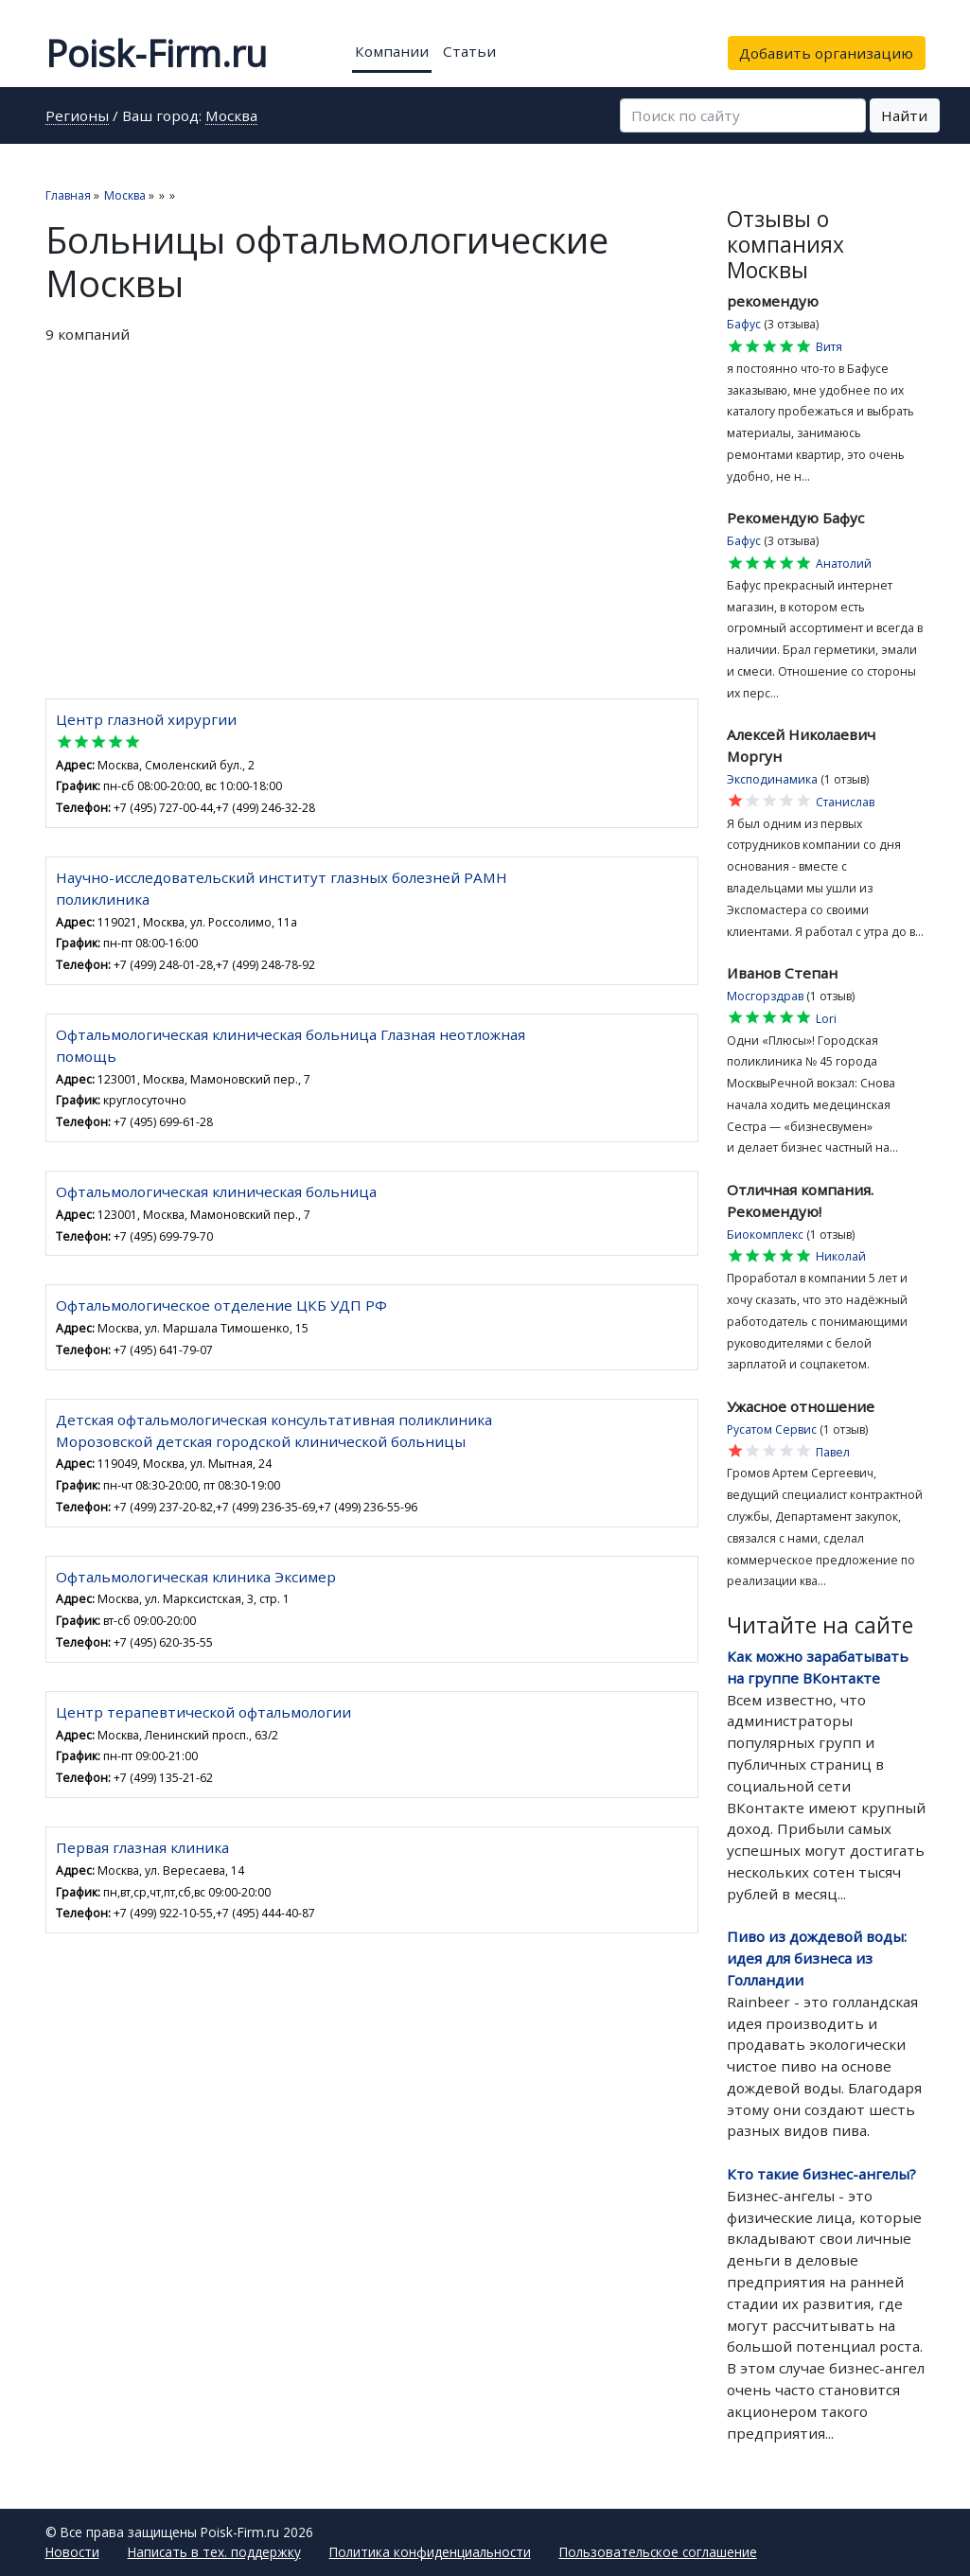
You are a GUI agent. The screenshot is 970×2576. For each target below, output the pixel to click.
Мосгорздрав (765, 996)
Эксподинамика (772, 779)
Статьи (469, 51)
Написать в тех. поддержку (214, 2552)
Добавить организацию (826, 53)
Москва (231, 117)
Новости (72, 2552)
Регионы (77, 117)
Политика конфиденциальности (430, 2552)
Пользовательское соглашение (658, 2552)
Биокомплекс (765, 1234)
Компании (392, 51)
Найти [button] (904, 115)
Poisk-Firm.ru (156, 53)
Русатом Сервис (772, 1429)
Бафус (744, 324)
